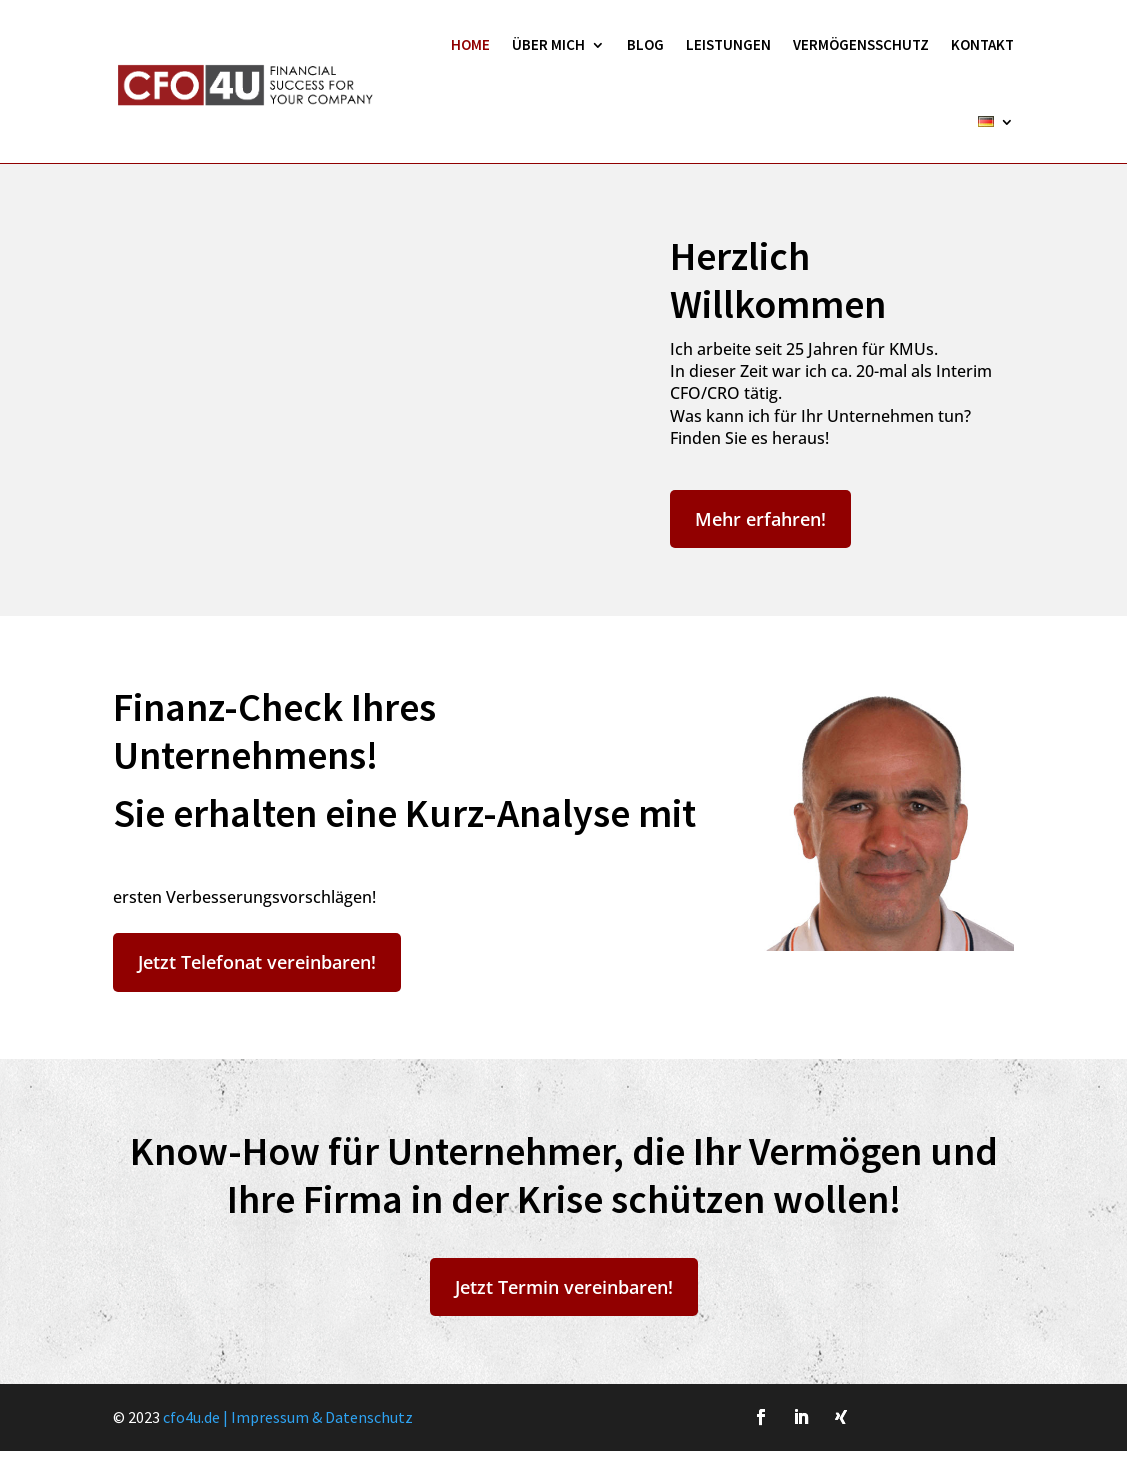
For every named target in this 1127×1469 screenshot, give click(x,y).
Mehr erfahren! (760, 519)
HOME (470, 44)
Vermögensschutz (861, 44)
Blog (645, 44)
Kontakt (982, 44)
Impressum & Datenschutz (322, 1417)
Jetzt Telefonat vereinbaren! (257, 962)
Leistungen (728, 44)
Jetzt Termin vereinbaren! (564, 1287)
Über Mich (548, 44)
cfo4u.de (191, 1417)
